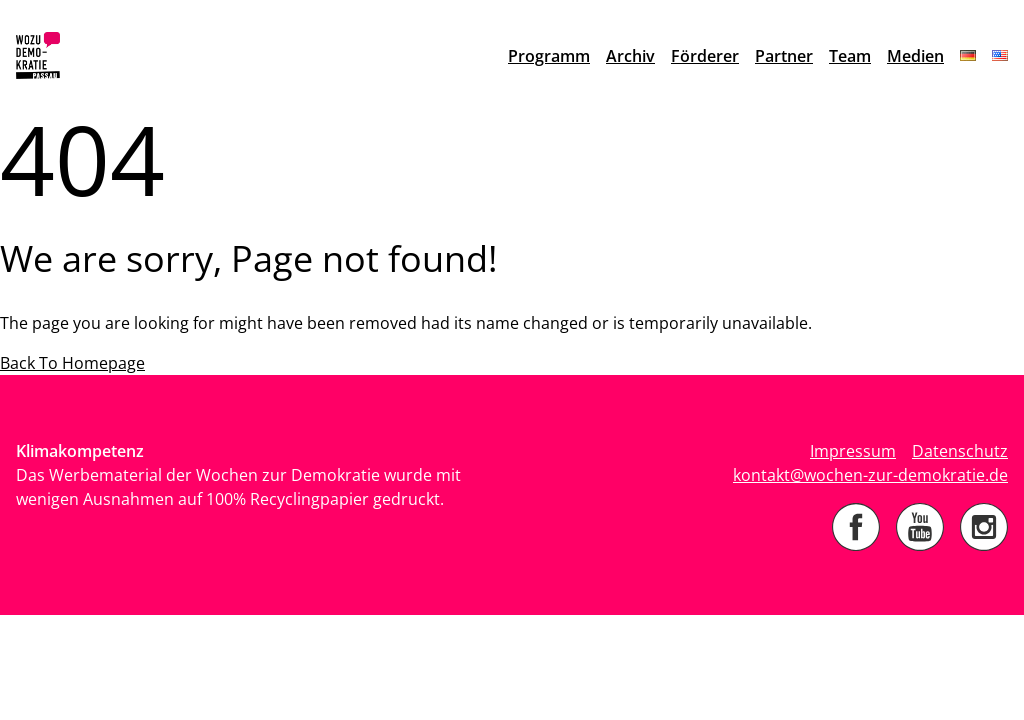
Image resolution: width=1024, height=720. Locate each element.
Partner (784, 56)
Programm (549, 56)
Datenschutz (960, 451)
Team (850, 56)
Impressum (853, 451)
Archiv (630, 56)
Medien (915, 56)
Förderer (705, 56)
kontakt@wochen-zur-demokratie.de (870, 475)
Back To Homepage (72, 363)
